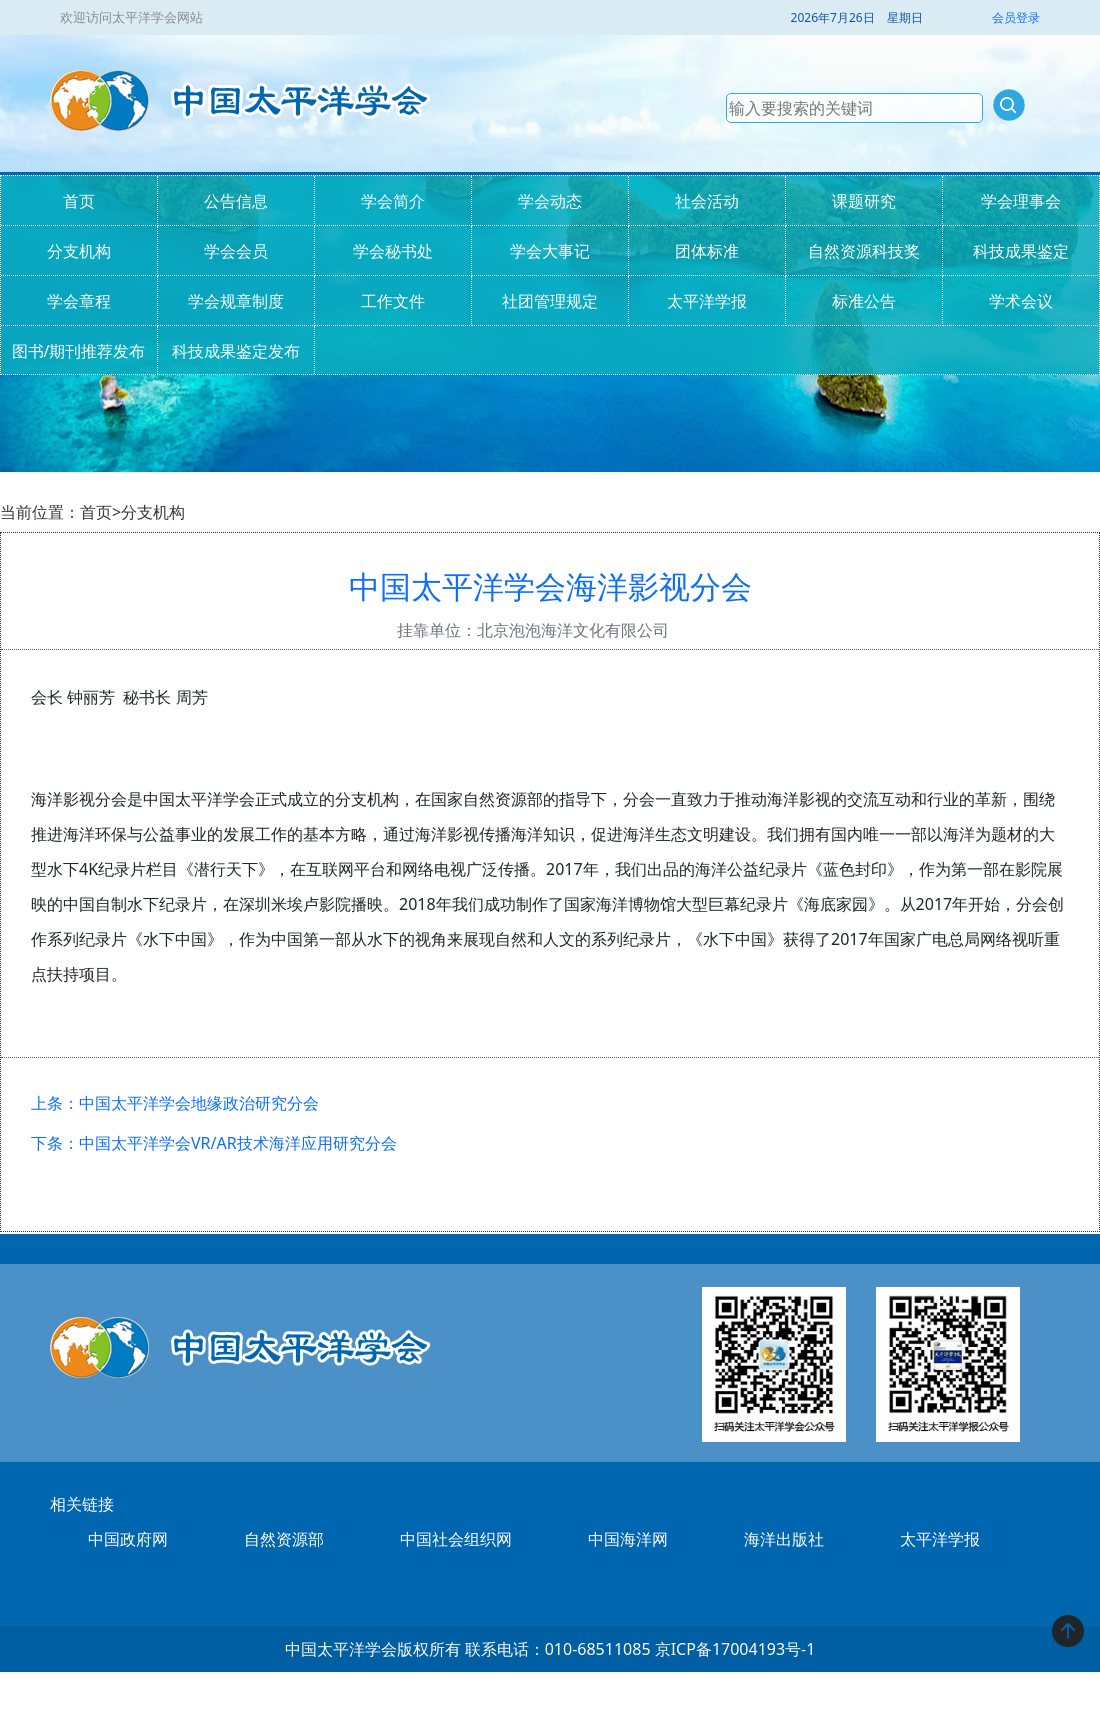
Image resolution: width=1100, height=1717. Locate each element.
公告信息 (236, 201)
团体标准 (707, 251)
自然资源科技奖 (864, 251)
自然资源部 (284, 1539)
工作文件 (393, 301)
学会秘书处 (393, 251)
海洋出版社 (784, 1539)
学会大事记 (550, 251)
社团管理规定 (550, 301)
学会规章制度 (236, 301)
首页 (79, 201)
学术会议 (1021, 301)
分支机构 (79, 251)
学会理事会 (1021, 201)
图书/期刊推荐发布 (79, 351)
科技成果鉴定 (1021, 251)
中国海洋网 (628, 1539)
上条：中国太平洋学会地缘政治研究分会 (175, 1103)
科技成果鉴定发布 (236, 351)
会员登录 (1016, 17)
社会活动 (707, 201)
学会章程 (79, 301)
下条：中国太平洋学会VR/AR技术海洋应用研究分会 (214, 1143)
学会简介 (393, 201)
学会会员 (236, 251)
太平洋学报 (707, 301)
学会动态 (550, 201)
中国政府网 (128, 1539)
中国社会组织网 (456, 1539)
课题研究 (864, 201)
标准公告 (864, 301)
